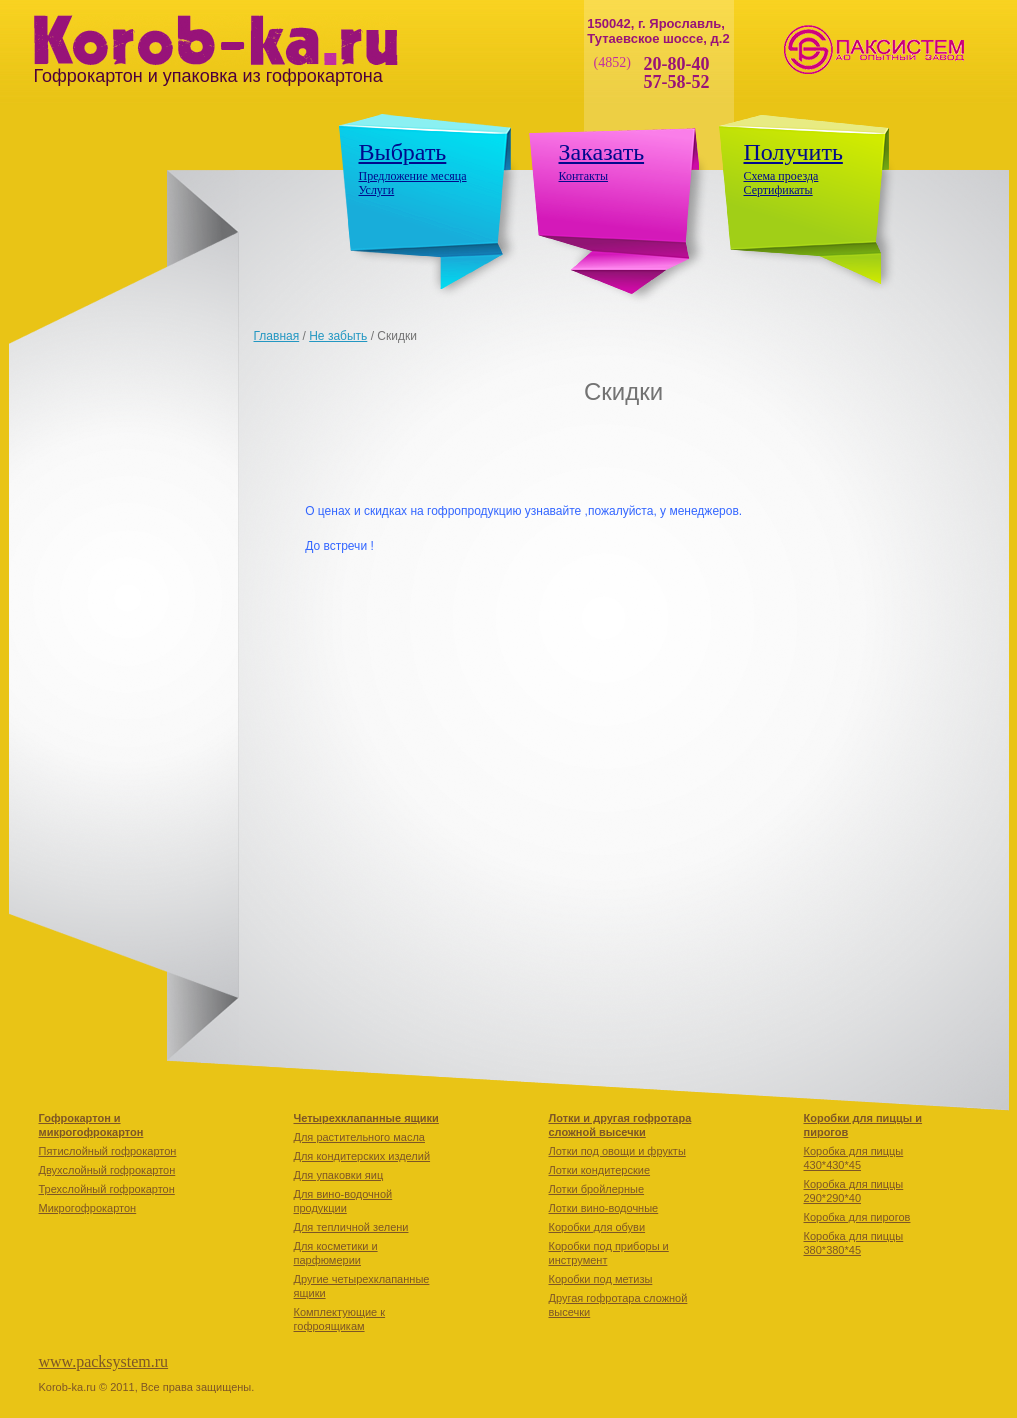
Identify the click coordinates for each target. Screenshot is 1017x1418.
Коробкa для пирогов (857, 1217)
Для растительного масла (359, 1137)
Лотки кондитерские (600, 1170)
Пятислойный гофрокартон (108, 1151)
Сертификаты (778, 190)
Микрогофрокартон (88, 1208)
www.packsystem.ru (104, 1361)
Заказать (602, 152)
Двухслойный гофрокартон (107, 1170)
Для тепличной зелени (351, 1227)
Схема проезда (781, 176)
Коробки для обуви (597, 1227)
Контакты (584, 176)
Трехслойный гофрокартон (107, 1189)
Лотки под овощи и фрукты (617, 1151)
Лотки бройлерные (597, 1189)
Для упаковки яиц (339, 1175)
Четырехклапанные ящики (366, 1118)
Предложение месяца (413, 176)
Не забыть (338, 336)
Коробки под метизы (601, 1279)
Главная (277, 336)
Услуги (377, 190)
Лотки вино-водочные (604, 1208)
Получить (793, 152)
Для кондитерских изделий (362, 1156)
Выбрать (403, 152)
